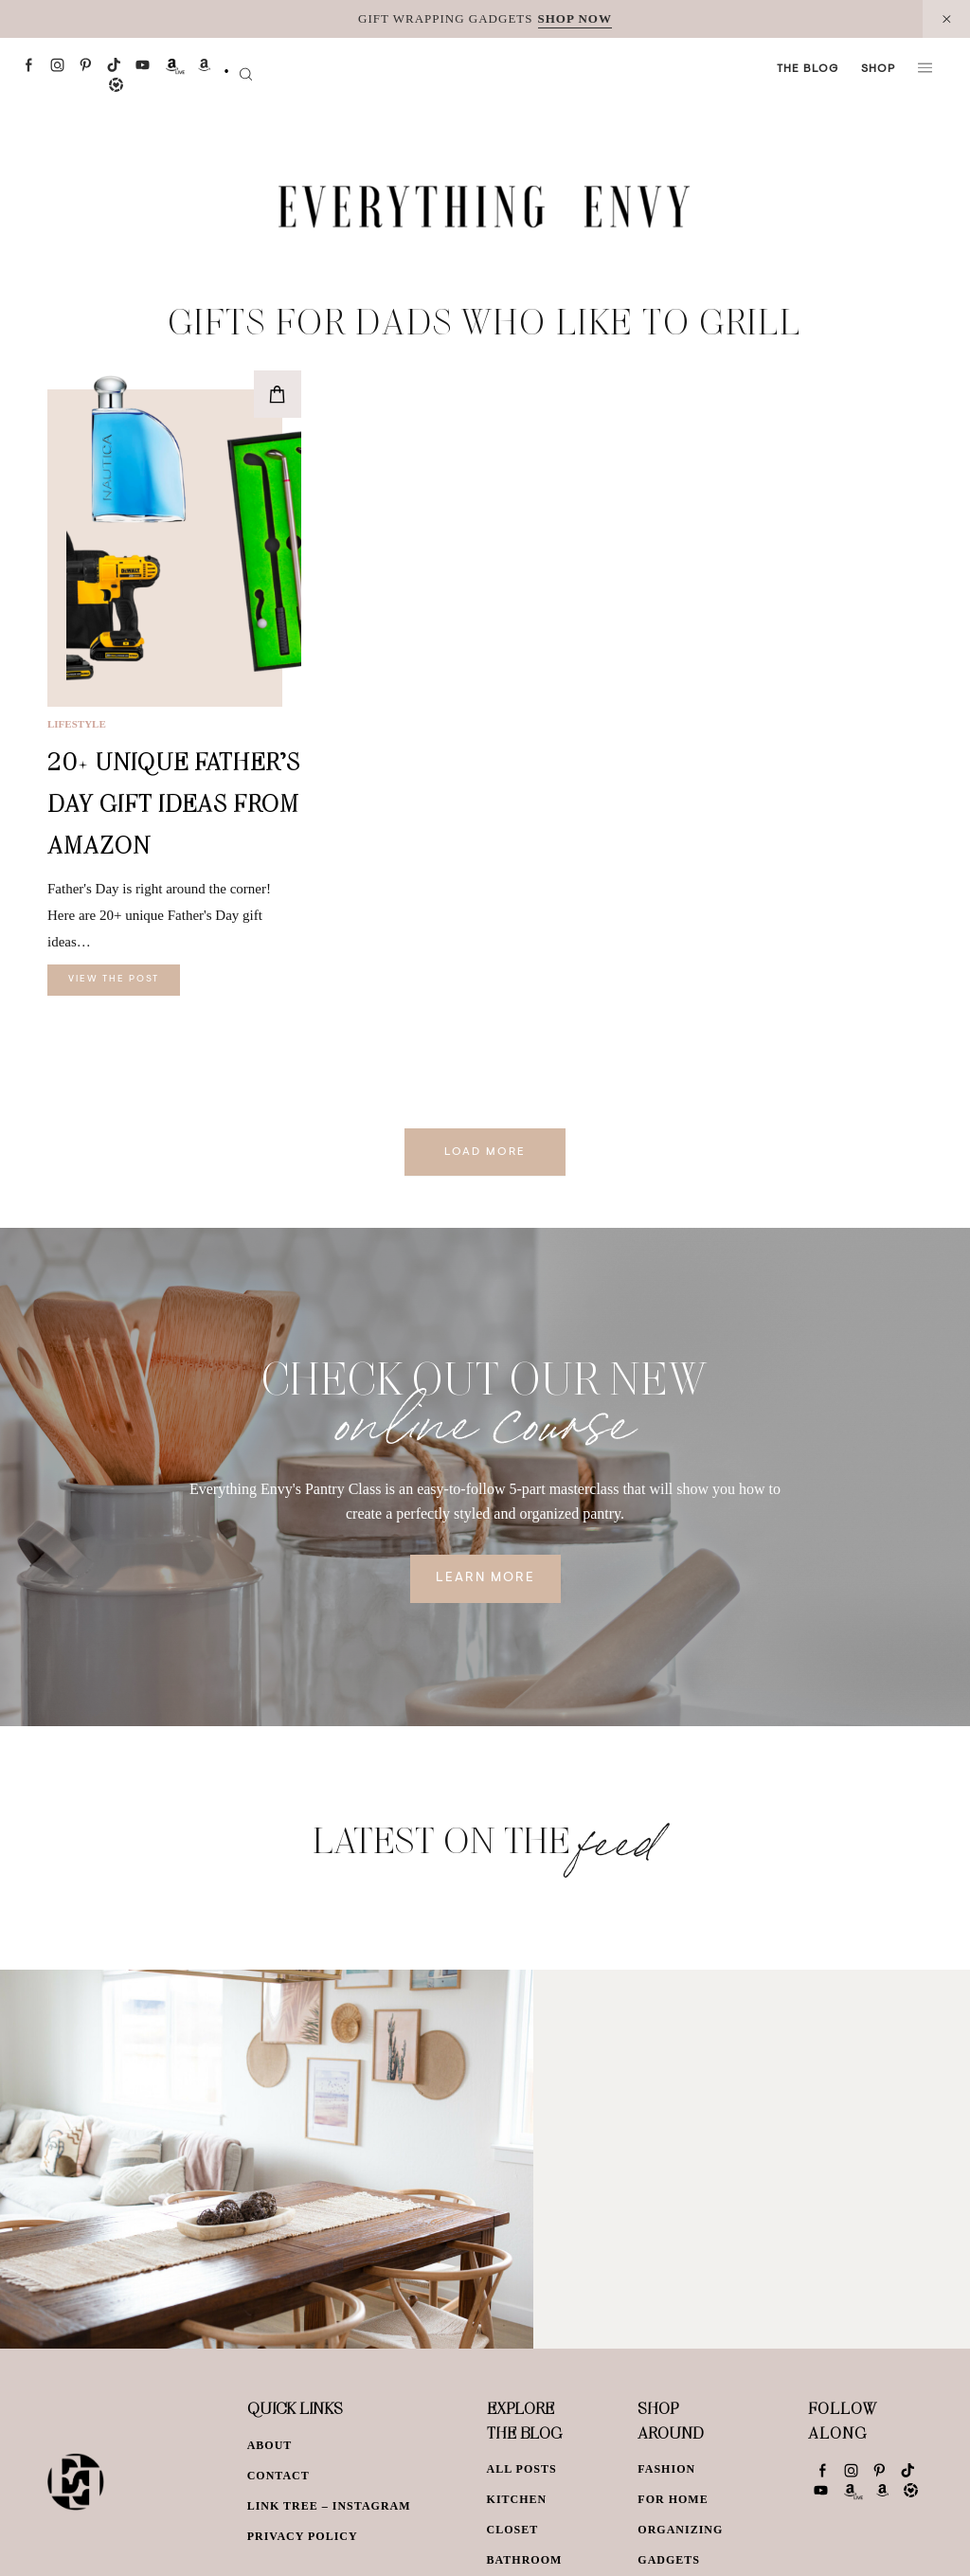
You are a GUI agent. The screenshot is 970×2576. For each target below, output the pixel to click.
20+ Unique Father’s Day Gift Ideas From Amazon (173, 803)
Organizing (680, 2529)
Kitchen (517, 2499)
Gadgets (669, 2560)
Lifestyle (76, 724)
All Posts (522, 2469)
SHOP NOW (575, 18)
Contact (278, 2475)
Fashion (666, 2469)
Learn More (485, 1578)
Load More (485, 1152)
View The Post (113, 979)
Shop (878, 69)
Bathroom (525, 2560)
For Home (673, 2499)
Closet (513, 2529)
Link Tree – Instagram (329, 2506)
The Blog (807, 69)
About (270, 2445)
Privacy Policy (302, 2536)
